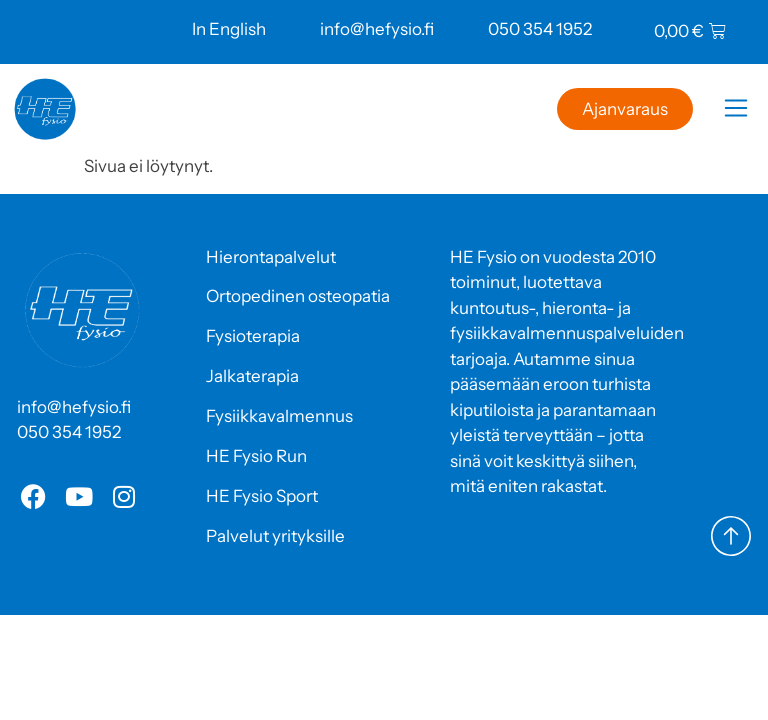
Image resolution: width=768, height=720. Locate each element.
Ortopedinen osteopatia (298, 296)
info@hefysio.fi (377, 29)
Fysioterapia (253, 336)
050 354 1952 (540, 29)
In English (229, 29)
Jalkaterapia (252, 376)
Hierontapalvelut (271, 257)
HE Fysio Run (256, 456)
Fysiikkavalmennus (279, 416)
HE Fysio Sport (262, 496)
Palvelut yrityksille (275, 536)
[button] (735, 111)
